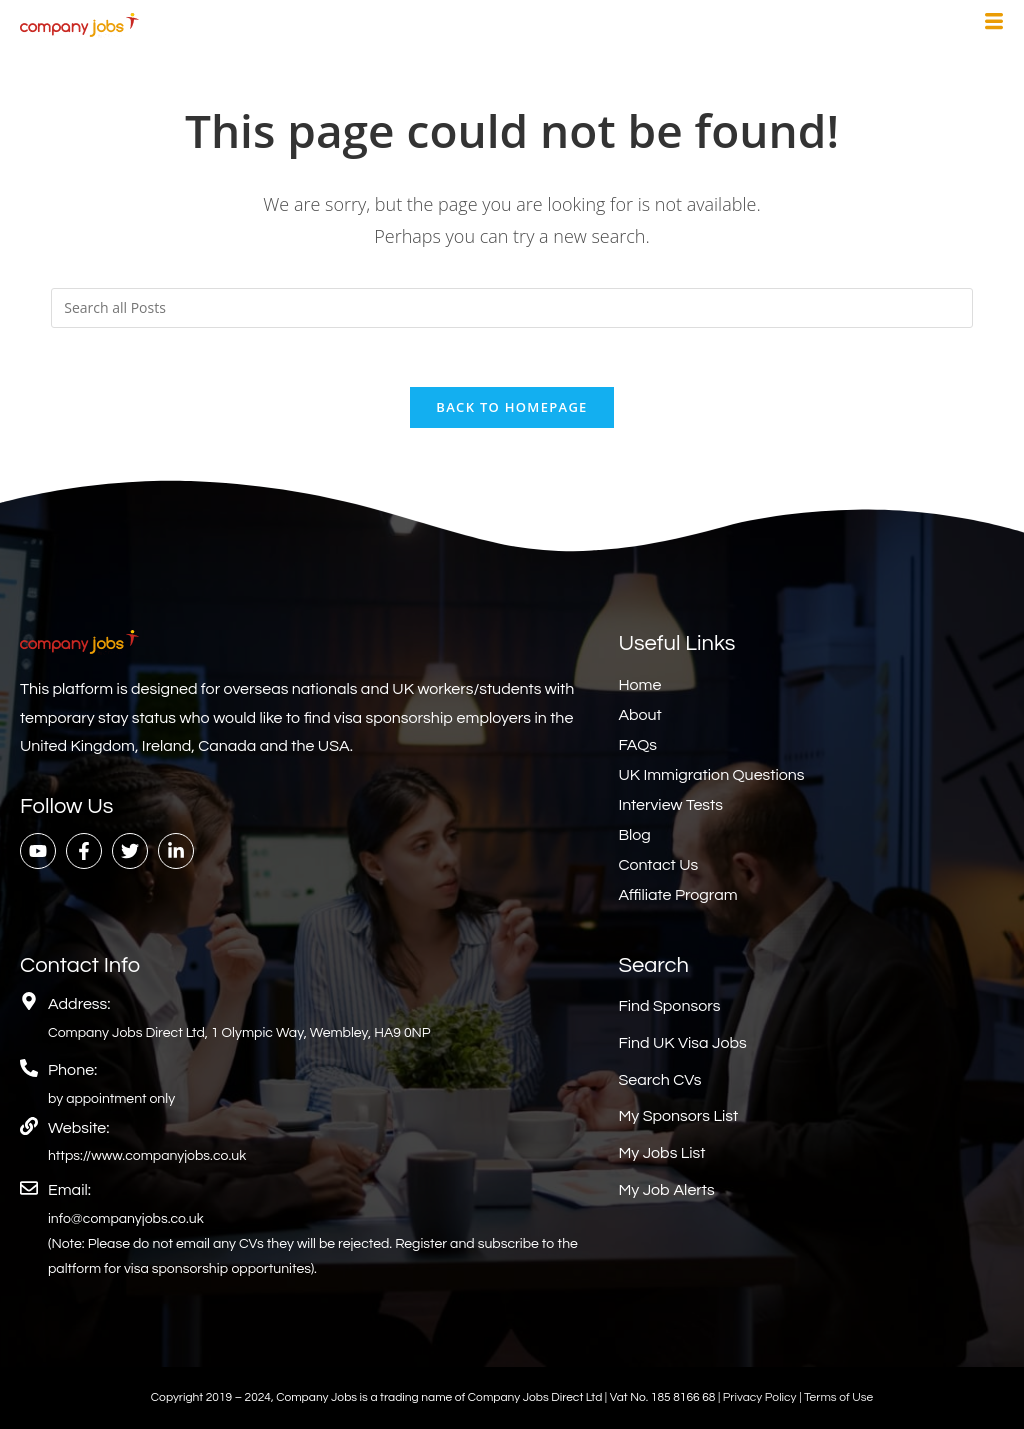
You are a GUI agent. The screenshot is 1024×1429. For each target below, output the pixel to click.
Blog (634, 836)
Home (639, 686)
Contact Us (658, 866)
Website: (78, 1128)
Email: (69, 1191)
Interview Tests (670, 806)
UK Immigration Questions (711, 776)
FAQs (637, 746)
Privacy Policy (761, 1398)
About (639, 716)
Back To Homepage (511, 408)
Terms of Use (838, 1398)
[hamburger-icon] (994, 24)
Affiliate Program (677, 896)
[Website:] (29, 1126)
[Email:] (29, 1189)
